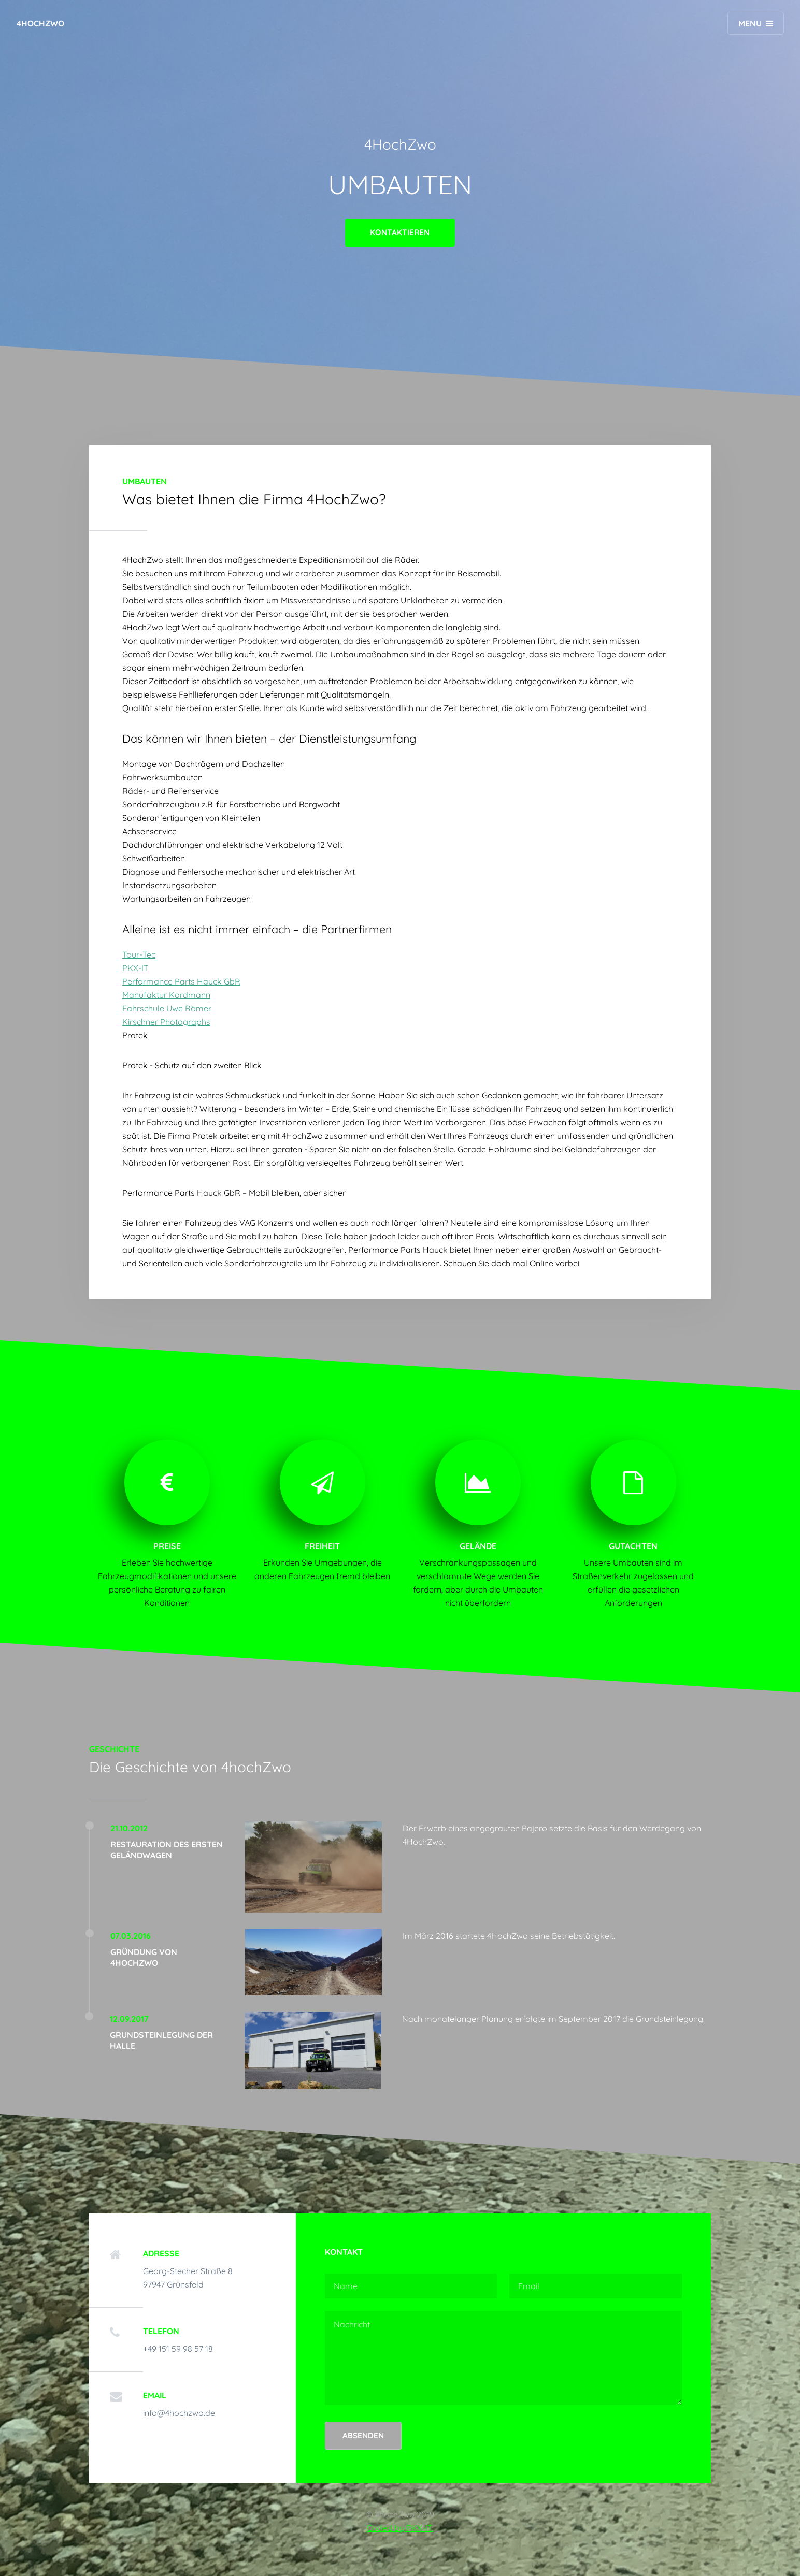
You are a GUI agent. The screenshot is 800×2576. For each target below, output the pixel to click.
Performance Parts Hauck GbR (181, 981)
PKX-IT (135, 968)
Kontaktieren (400, 232)
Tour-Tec (138, 954)
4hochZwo (40, 23)
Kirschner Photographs (166, 1022)
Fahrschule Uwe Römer (166, 1008)
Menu (750, 23)
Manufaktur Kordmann (166, 995)
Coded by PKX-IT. (400, 2528)
